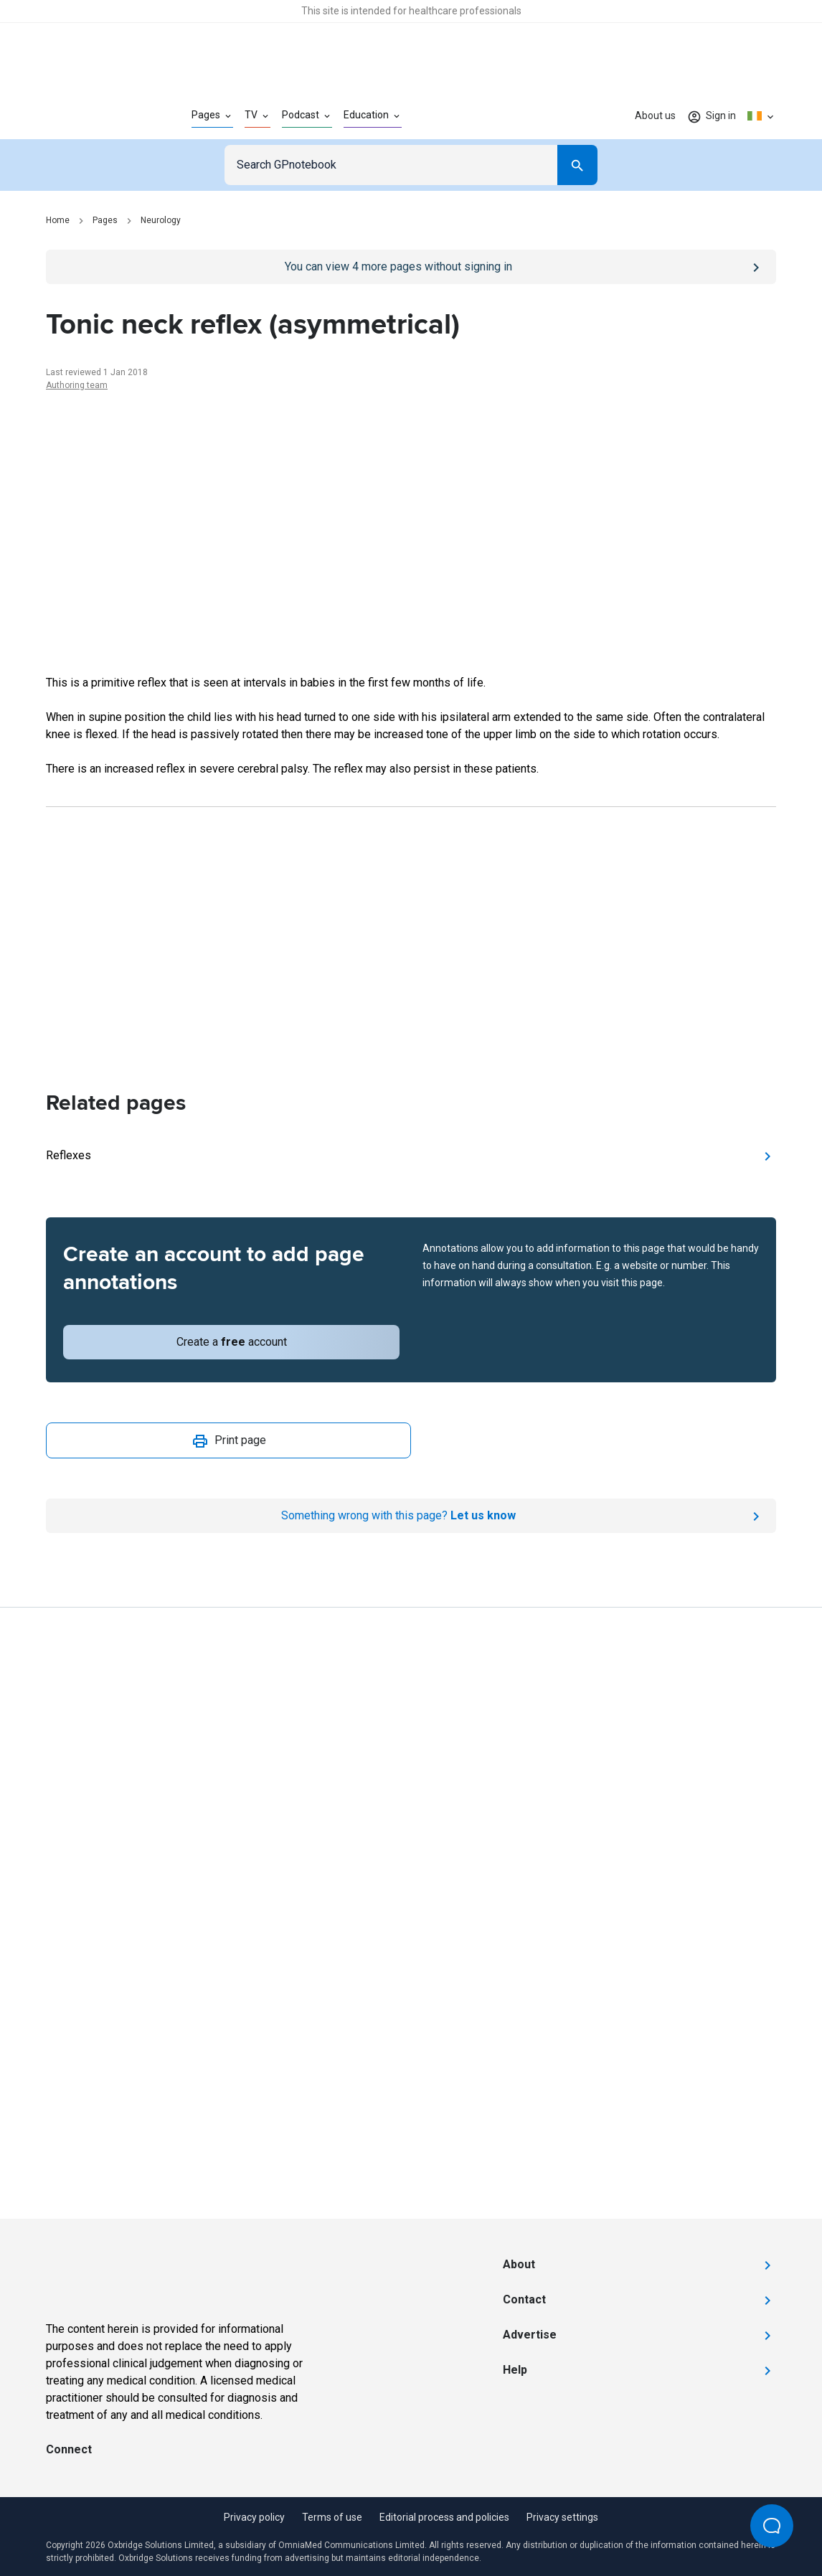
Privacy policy (254, 2517)
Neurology (161, 220)
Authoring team (77, 385)
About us (655, 115)
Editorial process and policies (444, 2517)
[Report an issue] (411, 1516)
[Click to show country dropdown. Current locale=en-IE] (761, 116)
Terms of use (332, 2517)
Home (58, 220)
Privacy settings (562, 2517)
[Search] (577, 165)
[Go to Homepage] (96, 116)
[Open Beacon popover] (771, 2525)
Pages (105, 220)
